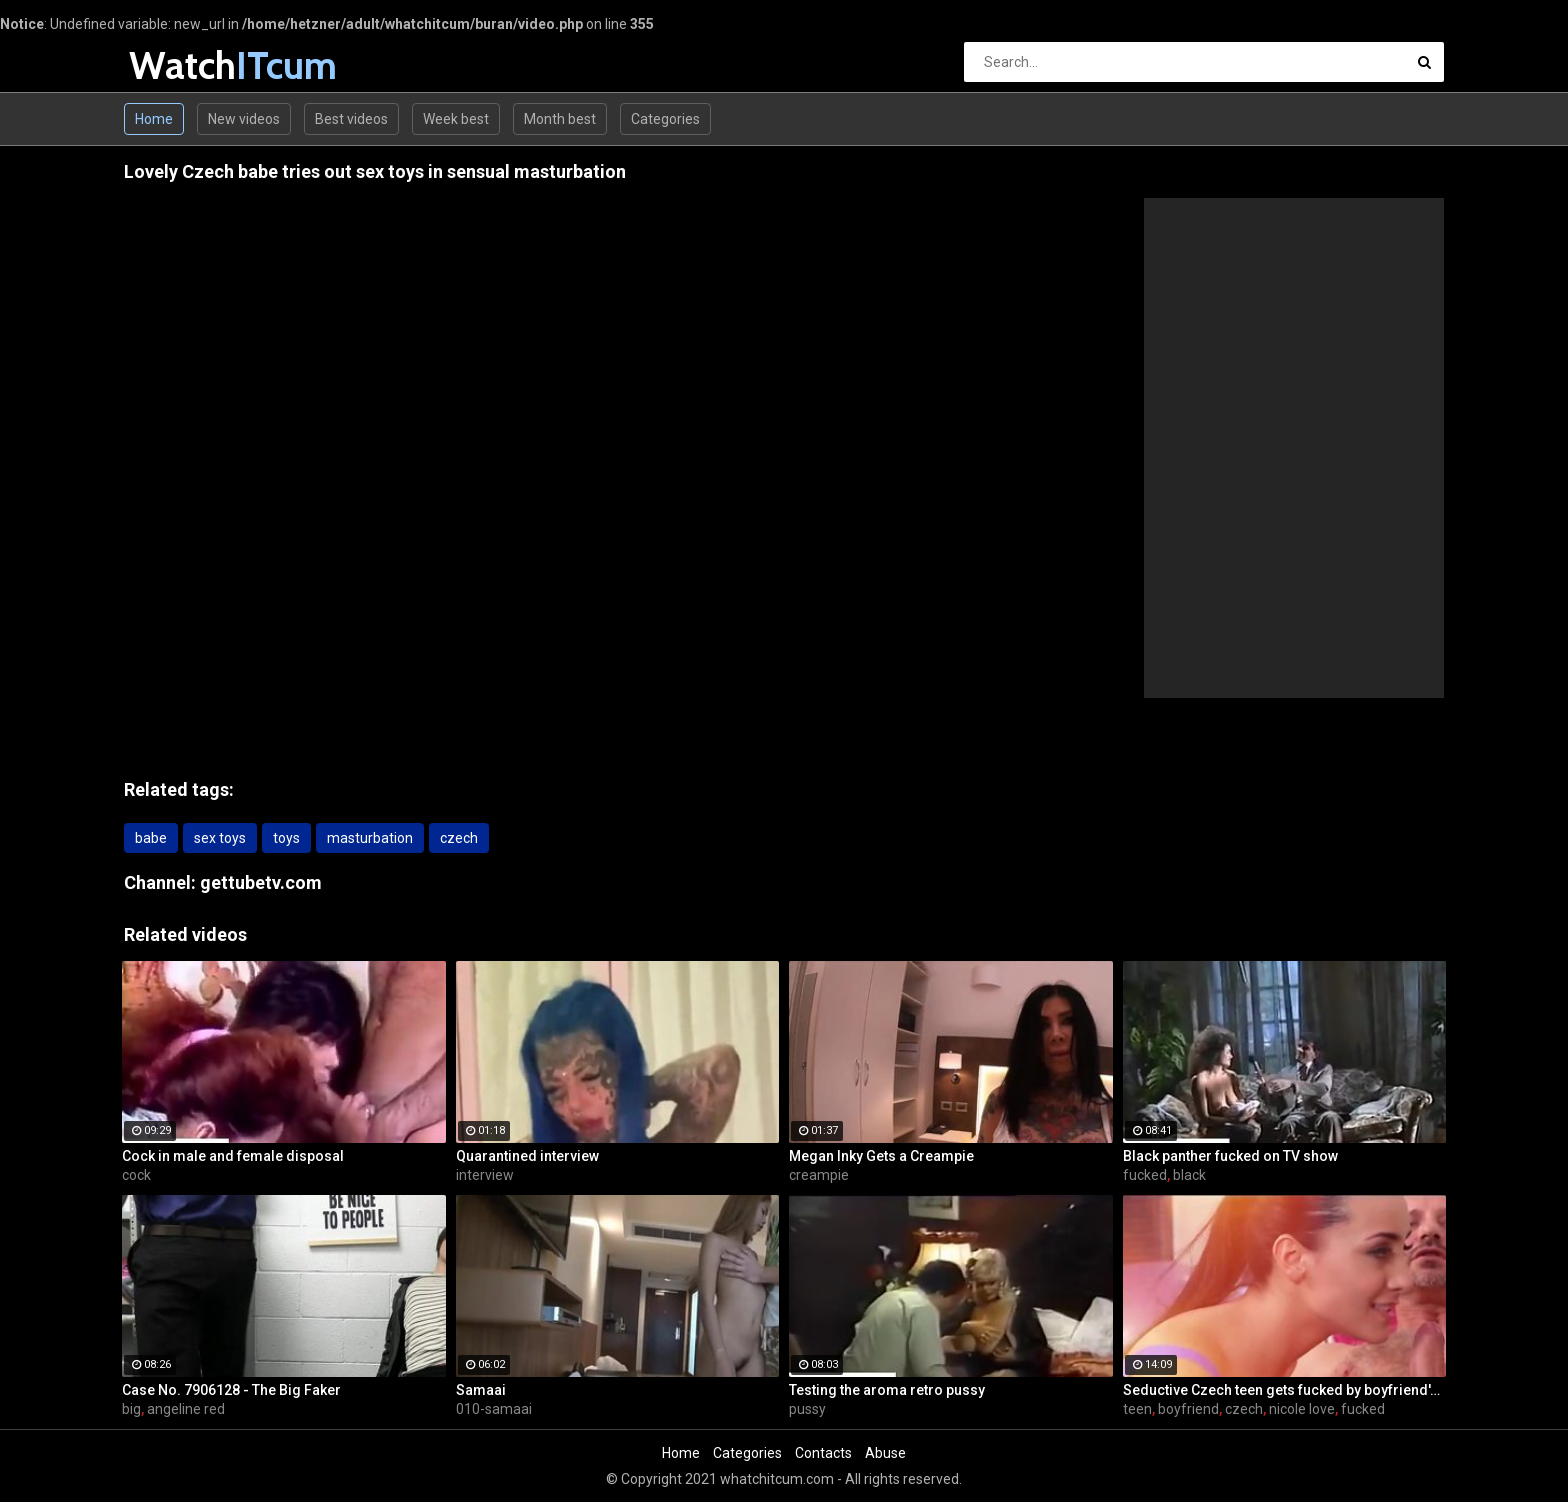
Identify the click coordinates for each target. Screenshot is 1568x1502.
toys (286, 838)
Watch (181, 65)
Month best (560, 119)
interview (485, 1175)
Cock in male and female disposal (233, 1156)
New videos (244, 119)
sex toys (220, 838)
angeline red (186, 1409)
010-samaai (494, 1409)
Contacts (823, 1453)
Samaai (481, 1390)
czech (459, 838)
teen (1137, 1409)
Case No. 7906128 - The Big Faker (231, 1390)
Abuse (885, 1453)
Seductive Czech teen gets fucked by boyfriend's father (1285, 1390)
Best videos (351, 119)
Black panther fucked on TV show (1230, 1156)
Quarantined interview (527, 1156)
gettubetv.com (261, 882)
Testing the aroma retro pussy (887, 1390)
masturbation (370, 838)
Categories (665, 119)
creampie (819, 1175)
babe (151, 838)
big (131, 1409)
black (1189, 1175)
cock (136, 1175)
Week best (456, 119)
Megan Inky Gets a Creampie (881, 1156)
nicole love (1302, 1409)
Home (154, 119)
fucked (1145, 1175)
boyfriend (1188, 1409)
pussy (807, 1409)
